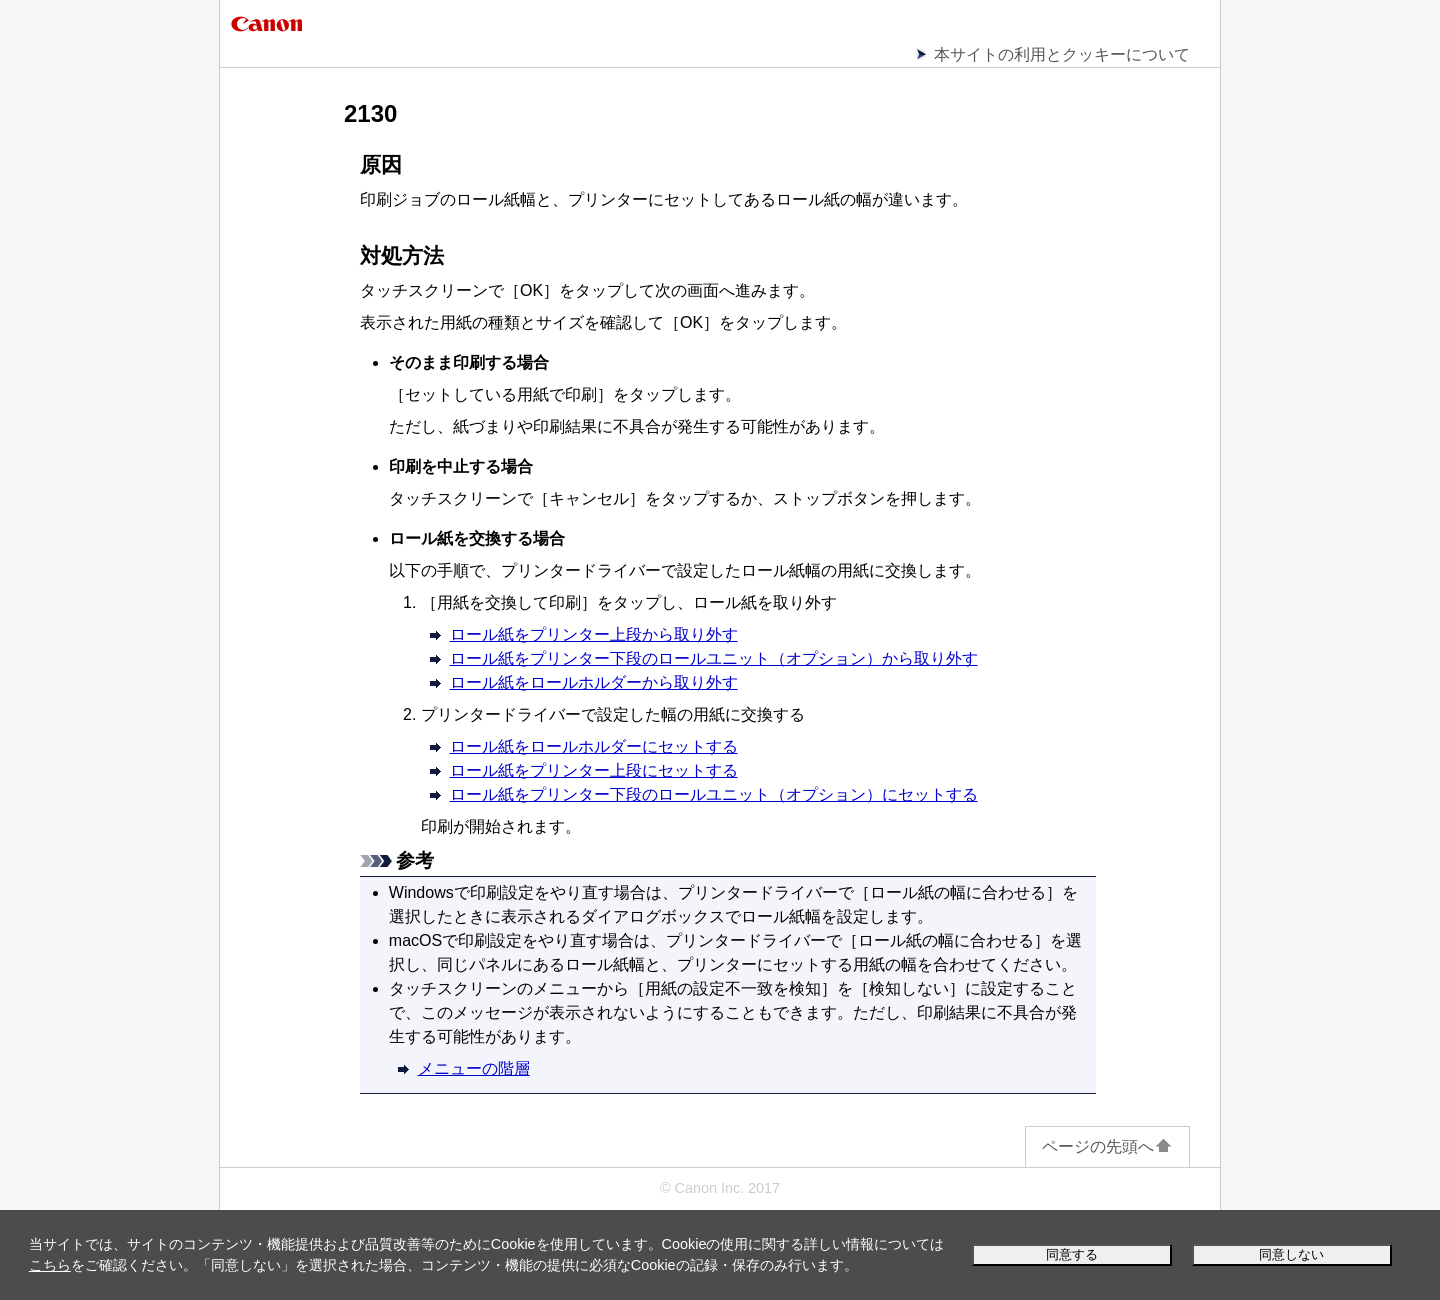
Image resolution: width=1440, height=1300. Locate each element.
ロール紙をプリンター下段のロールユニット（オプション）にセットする (714, 794)
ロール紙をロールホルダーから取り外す (594, 682)
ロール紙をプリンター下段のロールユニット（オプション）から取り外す (714, 658)
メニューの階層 (474, 1068)
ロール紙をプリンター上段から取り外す (594, 634)
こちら (50, 1265)
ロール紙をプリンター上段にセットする (594, 770)
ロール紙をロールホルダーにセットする (594, 746)
